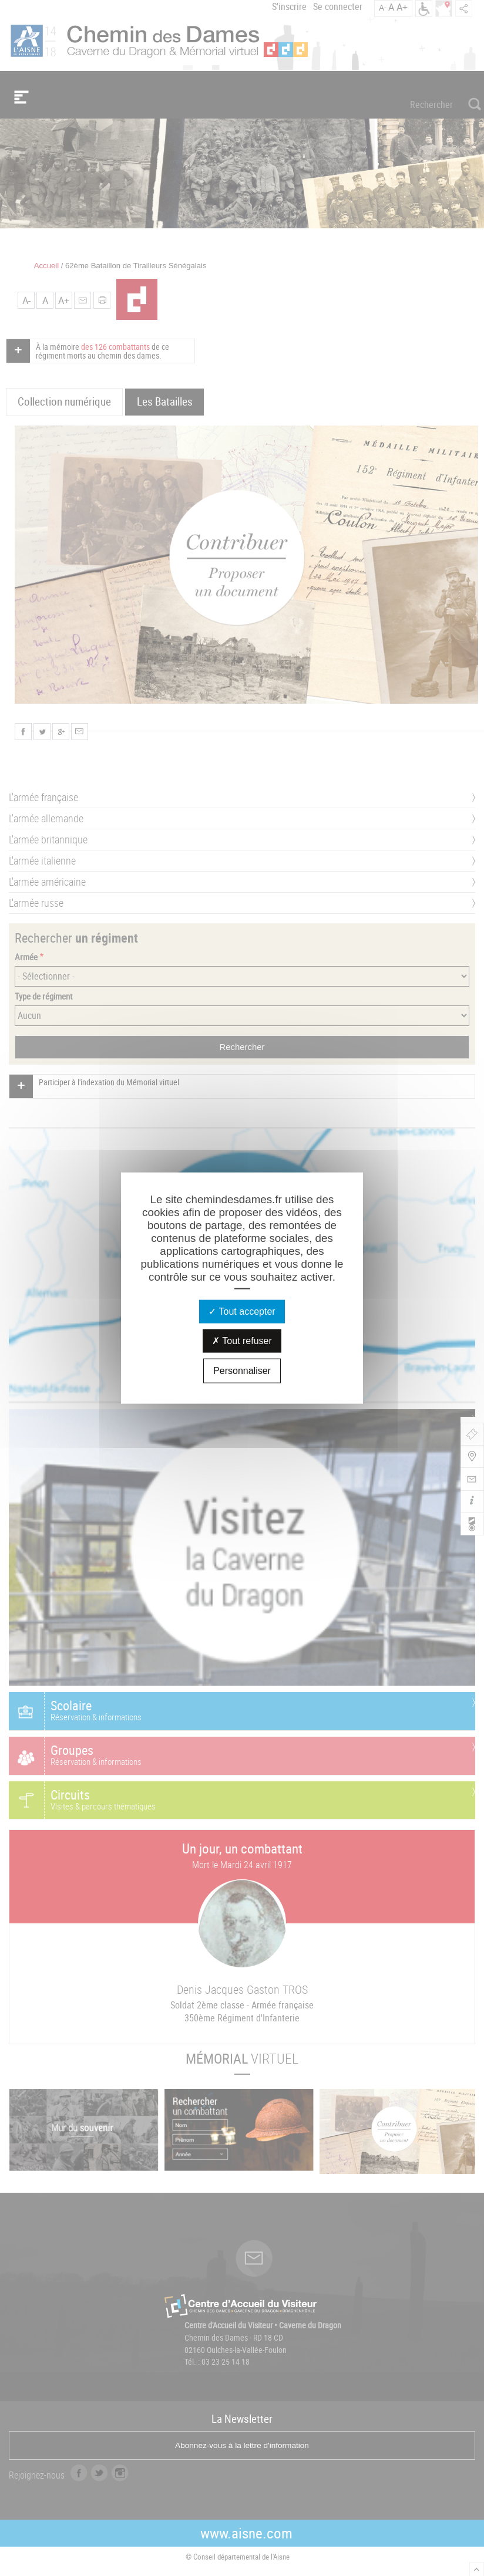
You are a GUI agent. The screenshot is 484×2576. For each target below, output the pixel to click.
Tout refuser (242, 1341)
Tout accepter (242, 1311)
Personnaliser (242, 1371)
